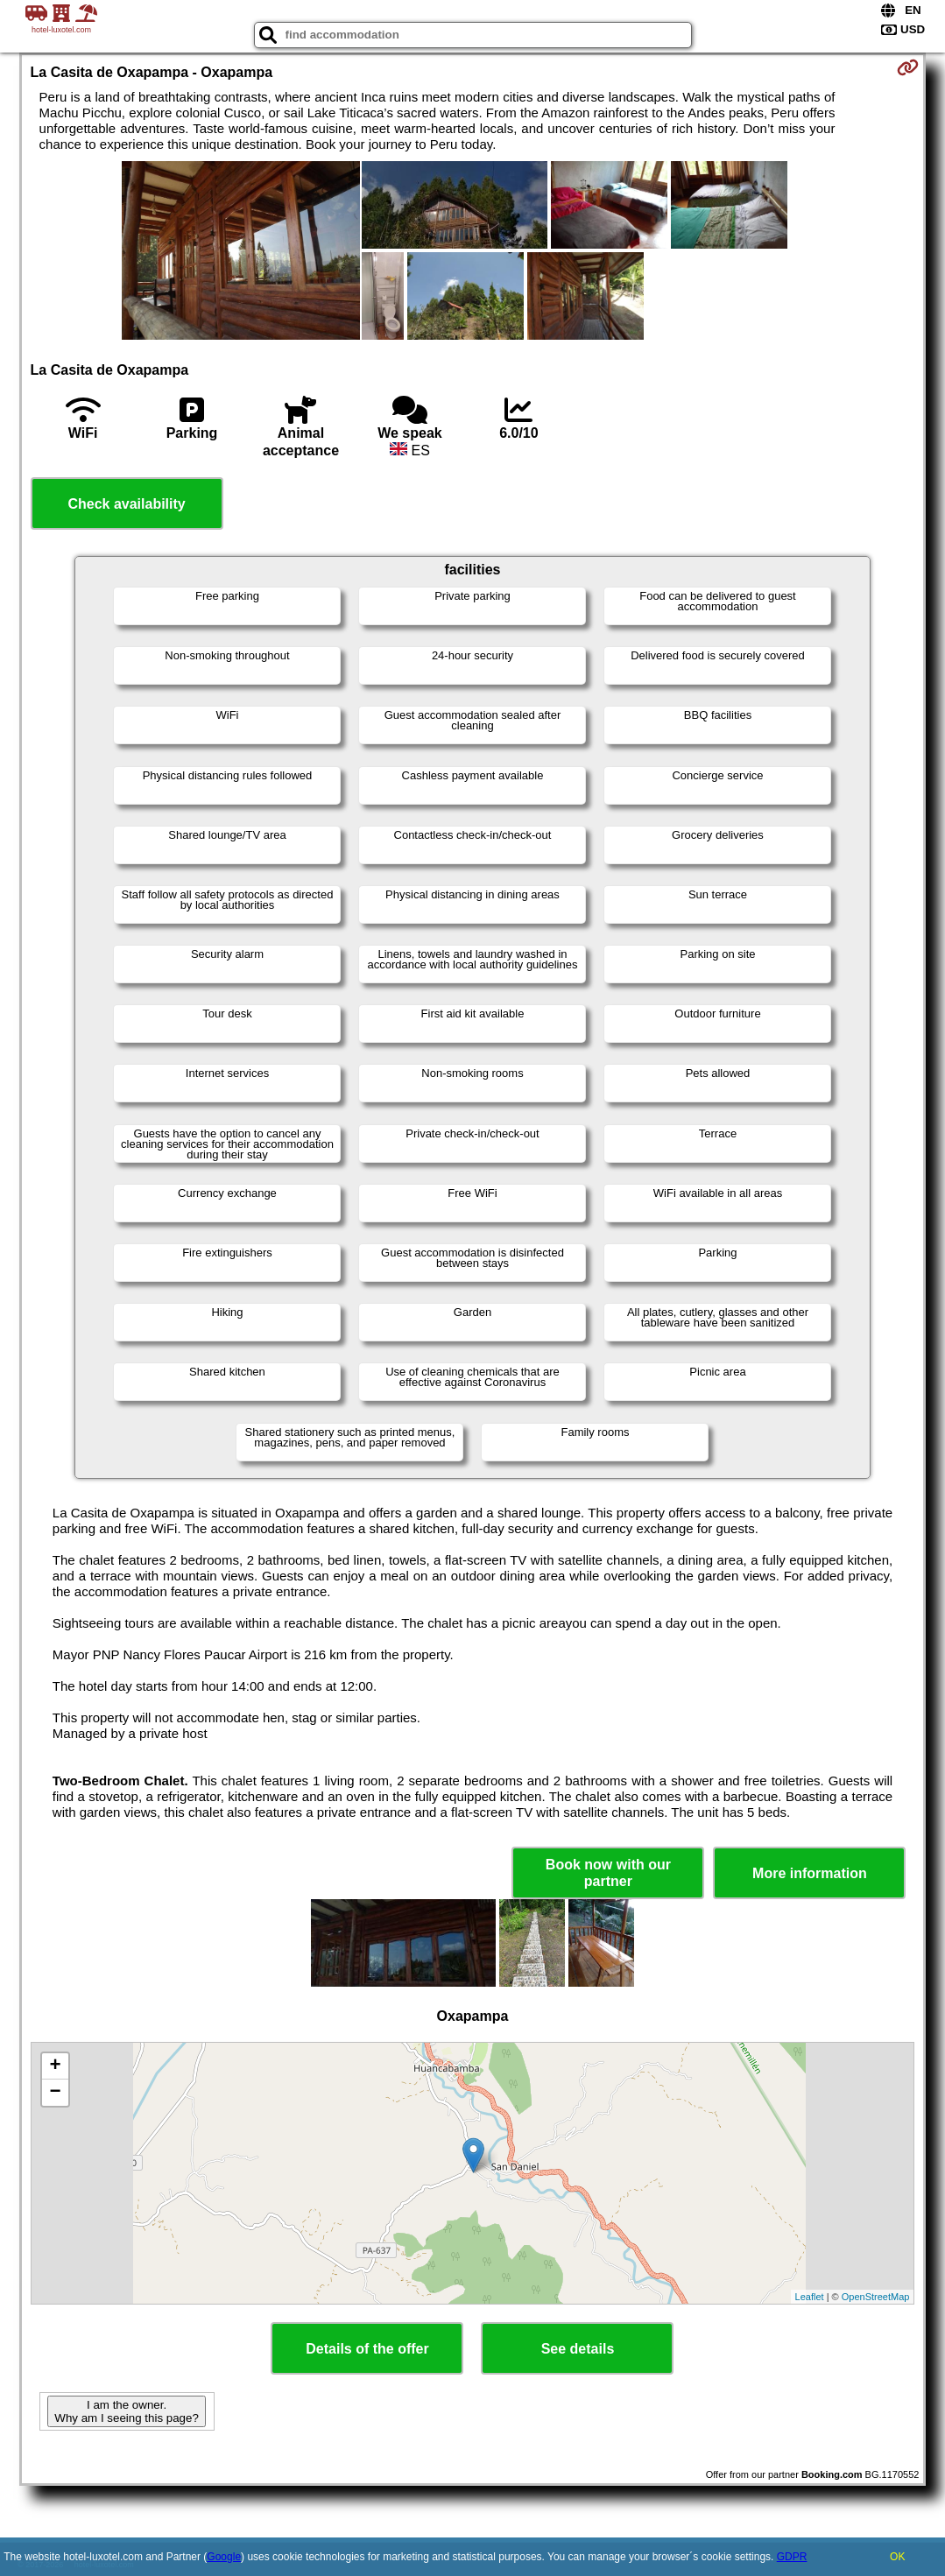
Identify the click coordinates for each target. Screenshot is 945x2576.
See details (578, 2348)
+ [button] (54, 2066)
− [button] (54, 2093)
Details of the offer (367, 2348)
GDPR (792, 2557)
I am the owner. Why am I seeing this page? (126, 2411)
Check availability (126, 503)
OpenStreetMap (876, 2296)
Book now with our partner (608, 1873)
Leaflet (809, 2296)
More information (809, 1873)
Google (224, 2557)
